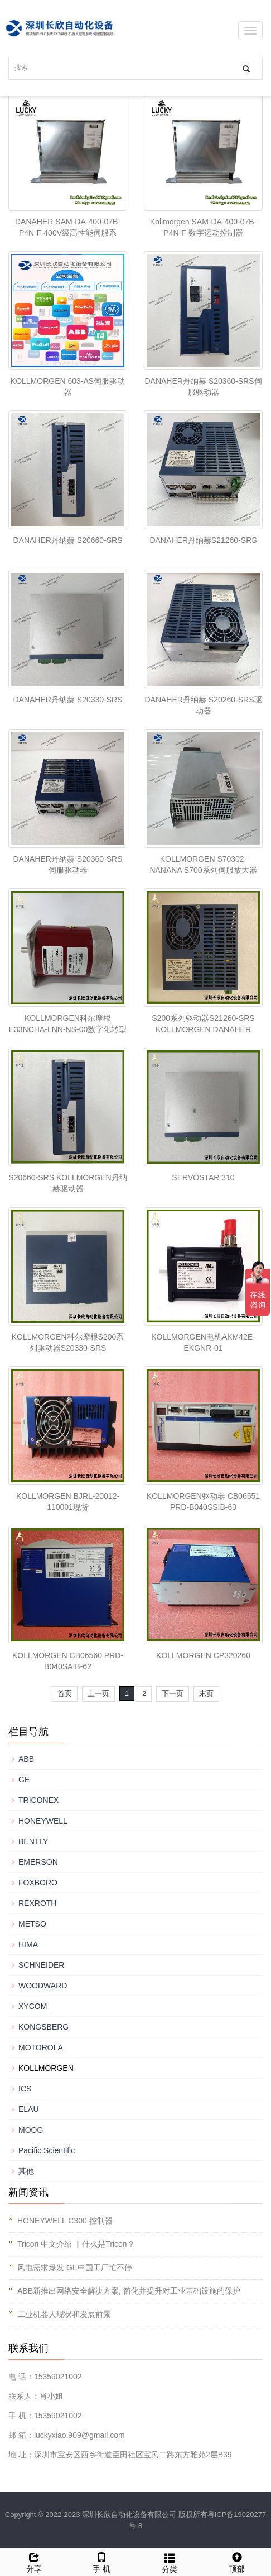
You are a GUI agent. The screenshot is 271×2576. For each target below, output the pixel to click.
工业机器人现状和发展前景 (64, 2314)
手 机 (102, 2561)
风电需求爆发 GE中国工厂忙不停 (74, 2267)
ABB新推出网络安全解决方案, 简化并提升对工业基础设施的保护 (128, 2290)
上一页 (98, 1693)
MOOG (30, 2129)
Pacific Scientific (46, 2150)
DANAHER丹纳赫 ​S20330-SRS (67, 699)
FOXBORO (37, 1882)
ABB (26, 1758)
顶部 (238, 2561)
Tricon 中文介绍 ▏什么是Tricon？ (76, 2244)
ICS (24, 2088)
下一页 (172, 1693)
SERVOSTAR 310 (203, 1177)
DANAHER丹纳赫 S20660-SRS (67, 540)
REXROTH (37, 1903)
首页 (64, 1693)
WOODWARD (42, 1985)
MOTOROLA (40, 2047)
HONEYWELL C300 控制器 (65, 2220)
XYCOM (32, 2006)
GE (24, 1779)
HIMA (28, 1944)
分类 (169, 2561)
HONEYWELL (42, 1820)
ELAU (28, 2109)
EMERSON (38, 1862)
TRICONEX (38, 1800)
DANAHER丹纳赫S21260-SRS (203, 540)
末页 (206, 1693)
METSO (32, 1923)
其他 (26, 2171)
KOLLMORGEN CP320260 (203, 1655)
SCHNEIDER (41, 1965)
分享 (34, 2561)
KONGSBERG (43, 2026)
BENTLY (33, 1841)
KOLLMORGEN (46, 2068)
